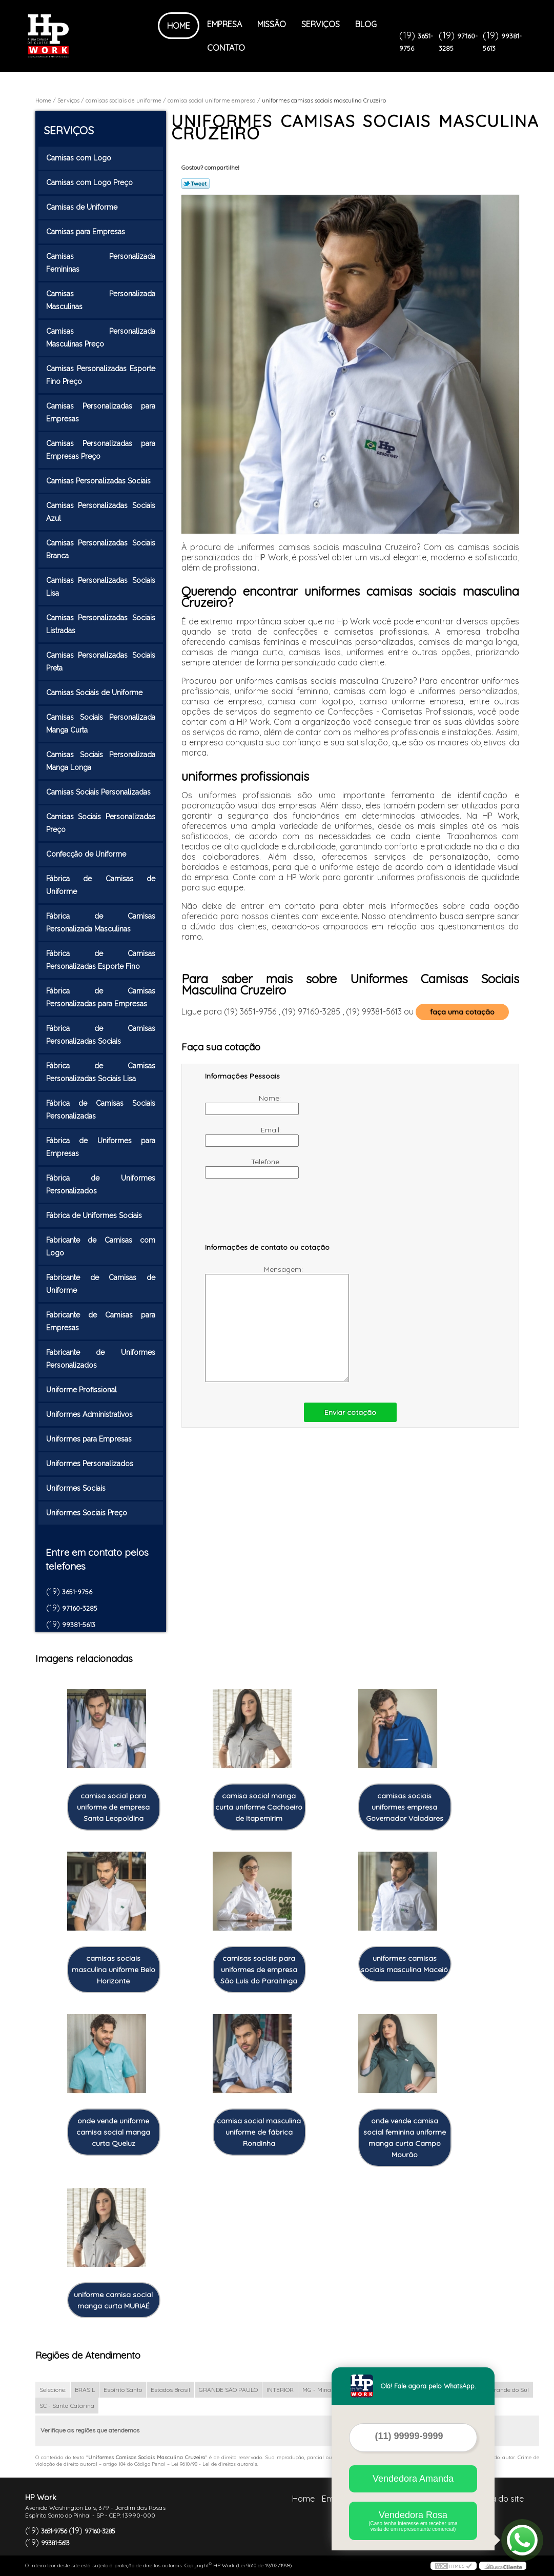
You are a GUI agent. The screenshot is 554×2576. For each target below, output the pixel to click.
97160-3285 (79, 1608)
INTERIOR (280, 2390)
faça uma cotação (462, 1012)
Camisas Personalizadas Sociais (99, 481)
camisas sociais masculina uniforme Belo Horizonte (113, 1969)
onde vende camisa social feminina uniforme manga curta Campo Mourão (404, 2137)
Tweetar (195, 183)
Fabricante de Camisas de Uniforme (101, 1283)
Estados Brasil (170, 2390)
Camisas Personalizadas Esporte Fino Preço (101, 375)
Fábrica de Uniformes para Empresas (101, 1147)
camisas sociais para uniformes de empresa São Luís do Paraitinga (258, 1969)
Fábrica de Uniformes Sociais (95, 1215)
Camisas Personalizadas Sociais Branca (101, 549)
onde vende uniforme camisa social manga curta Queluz (113, 2132)
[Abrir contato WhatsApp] (522, 2540)
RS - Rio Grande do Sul (497, 2390)
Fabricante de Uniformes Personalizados (101, 1358)
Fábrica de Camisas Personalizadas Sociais (101, 1034)
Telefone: (244, 1168)
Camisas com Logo (79, 158)
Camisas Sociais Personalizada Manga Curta (101, 723)
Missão (271, 24)
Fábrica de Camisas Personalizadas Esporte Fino (101, 959)
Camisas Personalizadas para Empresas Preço (101, 449)
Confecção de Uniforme (87, 854)
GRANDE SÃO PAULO (228, 2390)
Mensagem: (255, 1323)
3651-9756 (77, 1592)
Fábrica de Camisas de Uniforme (101, 885)
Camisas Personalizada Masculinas (101, 300)
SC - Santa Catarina (66, 2405)
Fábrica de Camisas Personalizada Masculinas (101, 922)
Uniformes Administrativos (90, 1414)
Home (178, 26)
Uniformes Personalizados (90, 1463)
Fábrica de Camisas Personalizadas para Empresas (101, 997)
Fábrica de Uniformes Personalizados (101, 1184)
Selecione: (52, 2390)
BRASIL (85, 2390)
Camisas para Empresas (86, 232)
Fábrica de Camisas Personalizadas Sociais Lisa (101, 1072)
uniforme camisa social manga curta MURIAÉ (113, 2300)
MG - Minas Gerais (328, 2390)
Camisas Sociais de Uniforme (95, 692)
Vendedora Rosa (413, 2521)
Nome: (244, 1104)
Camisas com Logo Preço (90, 182)
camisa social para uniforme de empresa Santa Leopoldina (113, 1807)
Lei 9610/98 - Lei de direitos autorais (214, 2464)
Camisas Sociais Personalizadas (99, 792)
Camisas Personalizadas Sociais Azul (101, 511)
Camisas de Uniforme (82, 207)
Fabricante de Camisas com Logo (101, 1246)
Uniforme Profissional (82, 1390)
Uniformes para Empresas (90, 1439)
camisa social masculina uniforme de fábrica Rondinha (259, 2132)
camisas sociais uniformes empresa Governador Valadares (404, 1807)
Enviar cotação (350, 1412)
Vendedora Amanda (413, 2478)
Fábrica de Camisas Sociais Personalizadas (101, 1109)
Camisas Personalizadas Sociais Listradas (101, 624)
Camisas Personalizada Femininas (101, 262)
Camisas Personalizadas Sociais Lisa (101, 586)
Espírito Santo (123, 2390)
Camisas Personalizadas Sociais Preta (101, 661)
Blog (366, 24)
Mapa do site (499, 2498)
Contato (226, 48)
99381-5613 (78, 1624)
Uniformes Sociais (77, 1488)
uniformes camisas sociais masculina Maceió (404, 1964)
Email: (244, 1136)
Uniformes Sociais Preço (87, 1513)
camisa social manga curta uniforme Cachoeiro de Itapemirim (258, 1807)
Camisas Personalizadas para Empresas (101, 412)
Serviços (320, 24)
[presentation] (270, 1215)
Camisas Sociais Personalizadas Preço (101, 823)
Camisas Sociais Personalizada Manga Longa (101, 761)
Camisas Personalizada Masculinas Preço (101, 337)
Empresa (224, 24)
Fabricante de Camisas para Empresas (101, 1321)
